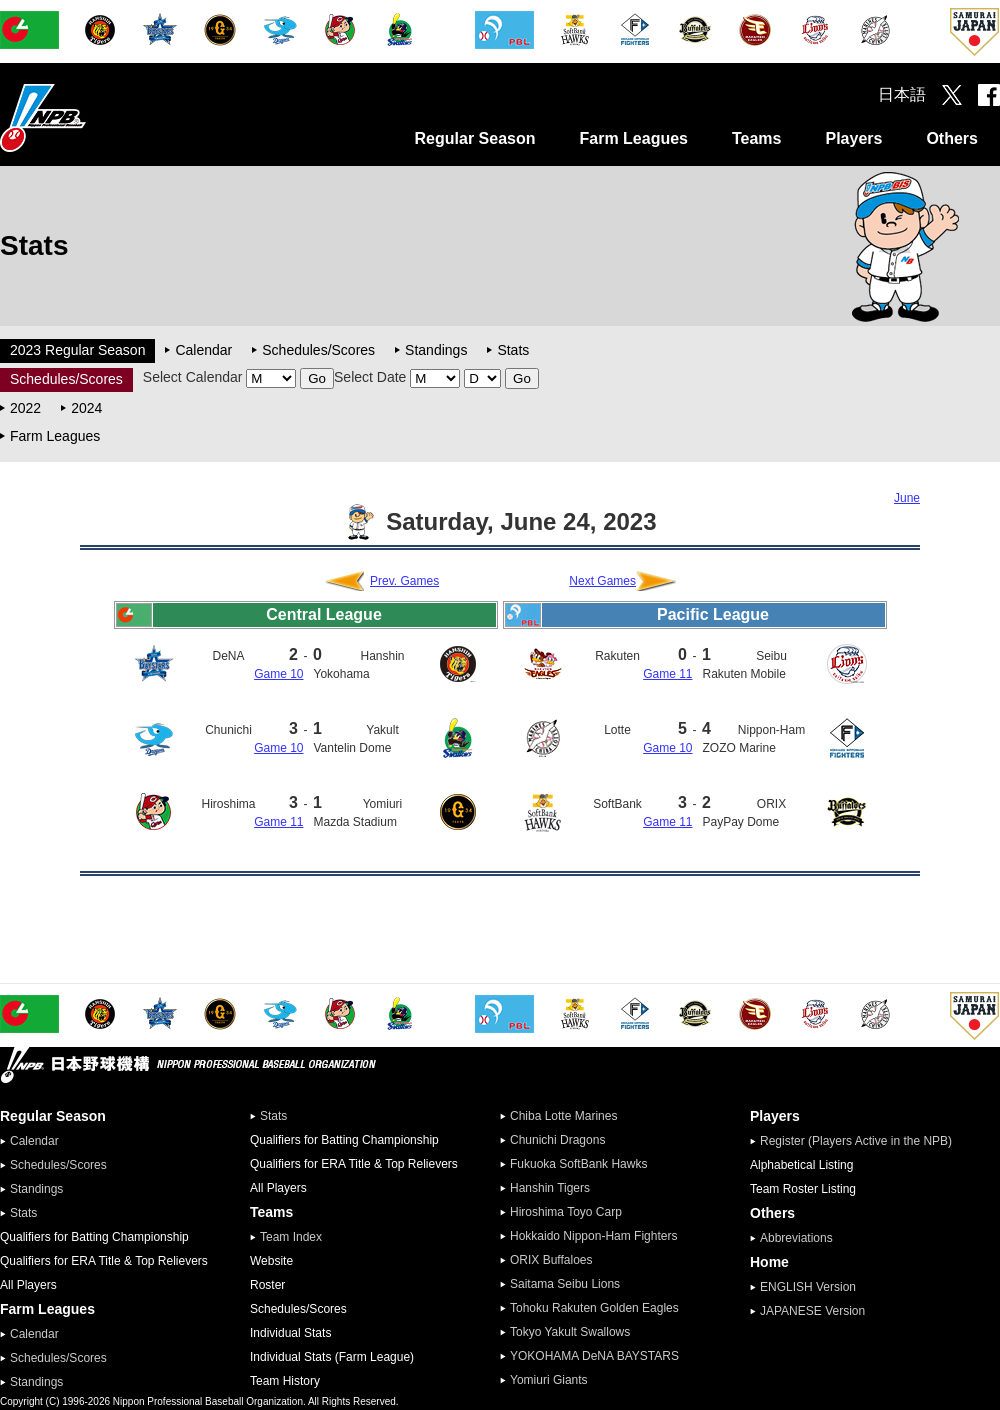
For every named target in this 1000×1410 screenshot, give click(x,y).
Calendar (203, 350)
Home (769, 1262)
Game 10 (278, 674)
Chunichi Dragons (557, 1140)
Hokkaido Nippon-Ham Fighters (593, 1236)
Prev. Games (404, 581)
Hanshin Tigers (550, 1188)
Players (853, 138)
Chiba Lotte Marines (563, 1116)
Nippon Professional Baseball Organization (93, 117)
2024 (86, 408)
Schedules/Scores (318, 350)
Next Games (602, 581)
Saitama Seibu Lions (565, 1284)
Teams (757, 138)
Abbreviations (796, 1238)
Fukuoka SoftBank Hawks (578, 1164)
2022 (25, 408)
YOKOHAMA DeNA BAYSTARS (594, 1356)
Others (952, 138)
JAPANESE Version (812, 1311)
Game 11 (278, 822)
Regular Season (475, 138)
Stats (513, 350)
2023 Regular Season (77, 350)
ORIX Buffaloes (551, 1260)
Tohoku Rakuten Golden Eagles (594, 1308)
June (907, 498)
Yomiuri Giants (549, 1380)
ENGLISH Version (808, 1287)
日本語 (902, 94)
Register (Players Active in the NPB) (862, 1141)
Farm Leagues (633, 138)
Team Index (291, 1237)
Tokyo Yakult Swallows (570, 1332)
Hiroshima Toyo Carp (566, 1212)
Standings (436, 350)
